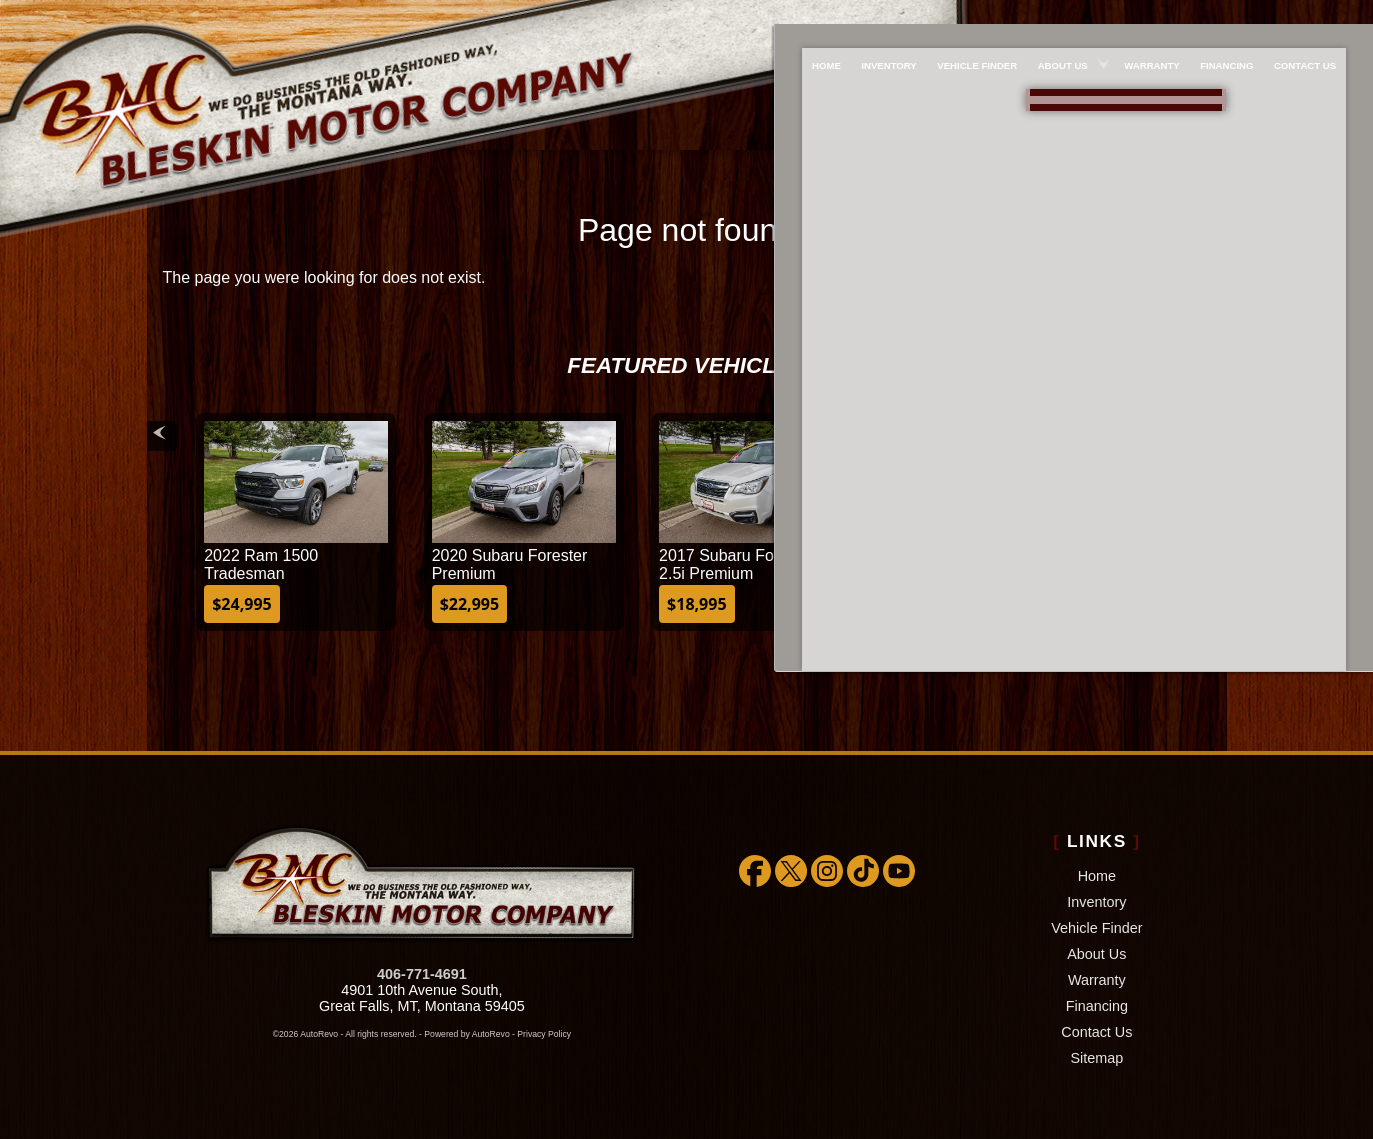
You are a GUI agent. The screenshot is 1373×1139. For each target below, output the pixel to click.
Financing (1097, 1006)
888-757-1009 (1069, 91)
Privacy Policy (544, 1034)
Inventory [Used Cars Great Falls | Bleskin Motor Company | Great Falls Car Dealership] (877, 16)
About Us (1096, 954)
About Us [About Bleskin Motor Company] (1062, 16)
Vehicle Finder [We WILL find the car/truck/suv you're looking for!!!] (971, 16)
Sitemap (1096, 1058)
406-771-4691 (422, 974)
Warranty (1097, 980)
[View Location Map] (1072, 123)
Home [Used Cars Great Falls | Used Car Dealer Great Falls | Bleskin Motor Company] (809, 16)
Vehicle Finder (1096, 928)
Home (1097, 876)
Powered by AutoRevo (466, 1034)
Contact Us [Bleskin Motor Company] (1321, 16)
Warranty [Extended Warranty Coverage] (1156, 16)
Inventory (1096, 902)
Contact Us (1096, 1032)
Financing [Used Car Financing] (1237, 16)
